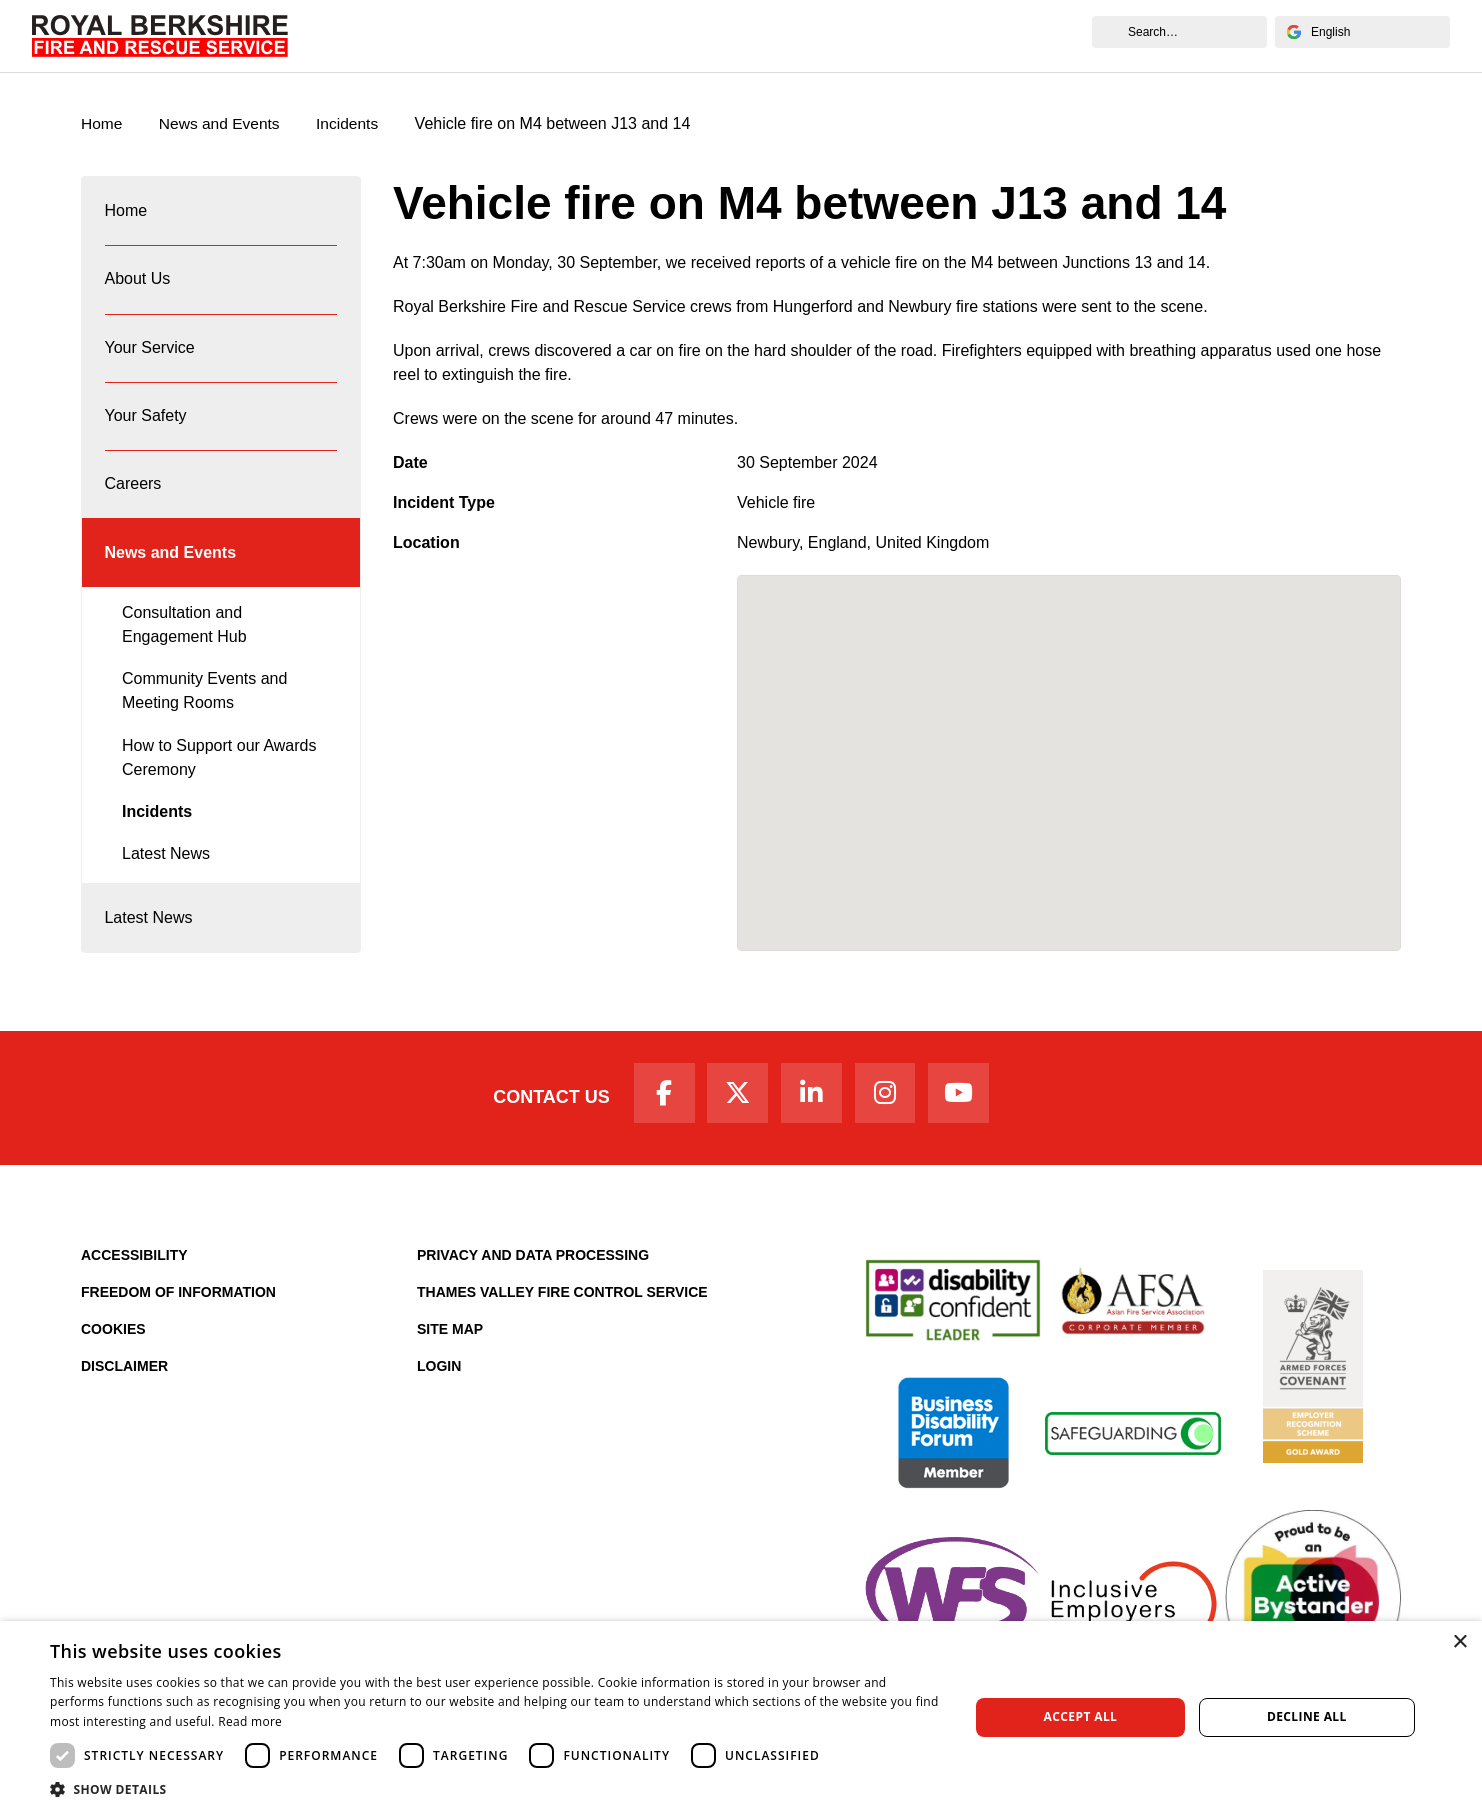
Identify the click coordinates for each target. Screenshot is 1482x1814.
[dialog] (741, 1717)
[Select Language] (1362, 32)
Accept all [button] (1081, 1716)
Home (338, 35)
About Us (421, 35)
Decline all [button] (1307, 1716)
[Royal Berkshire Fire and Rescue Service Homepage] (160, 36)
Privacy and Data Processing (533, 1271)
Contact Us (543, 1112)
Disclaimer (124, 1382)
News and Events (998, 35)
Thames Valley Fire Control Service (562, 1308)
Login (439, 1382)
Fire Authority (854, 35)
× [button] (1459, 1642)
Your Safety (648, 35)
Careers (748, 35)
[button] (496, 1789)
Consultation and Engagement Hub (184, 647)
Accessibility (134, 1271)
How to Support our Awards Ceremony (219, 780)
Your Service (531, 35)
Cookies (113, 1345)
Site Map (450, 1345)
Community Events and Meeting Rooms (204, 714)
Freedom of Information (178, 1308)
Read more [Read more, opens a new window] (250, 1721)
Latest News (166, 877)
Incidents (353, 124)
